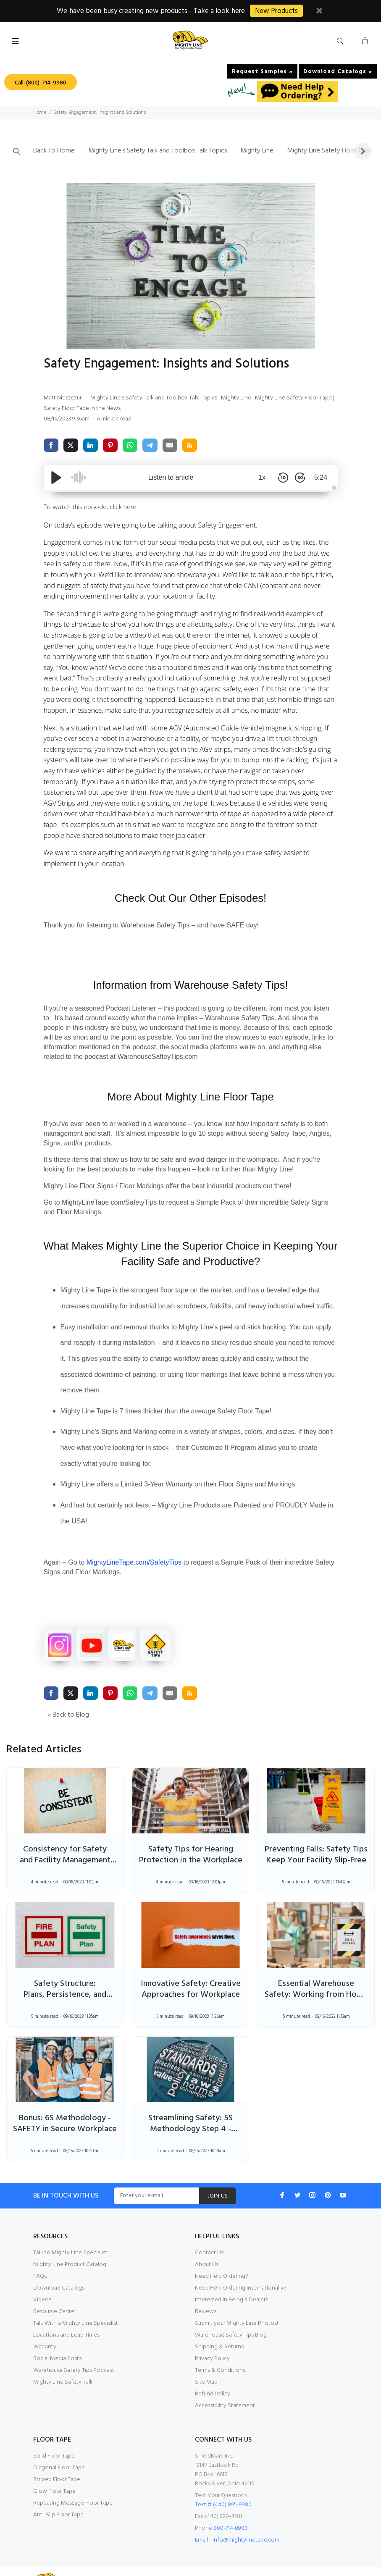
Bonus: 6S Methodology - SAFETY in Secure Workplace (64, 2106)
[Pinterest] (327, 2172)
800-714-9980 (231, 2505)
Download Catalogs (58, 2265)
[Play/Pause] (56, 478)
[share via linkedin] (91, 446)
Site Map (206, 2359)
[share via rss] (191, 446)
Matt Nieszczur (64, 397)
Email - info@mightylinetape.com (238, 2517)
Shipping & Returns (220, 2324)
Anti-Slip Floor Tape (58, 2492)
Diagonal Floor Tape (59, 2445)
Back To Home (55, 150)
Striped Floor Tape (57, 2457)
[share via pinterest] (110, 446)
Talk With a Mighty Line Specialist (77, 2301)
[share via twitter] (70, 446)
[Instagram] (312, 2172)
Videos (42, 2277)
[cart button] (365, 41)
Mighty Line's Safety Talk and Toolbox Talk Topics (163, 150)
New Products (280, 11)
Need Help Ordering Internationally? (242, 2265)
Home (40, 112)
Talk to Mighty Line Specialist (71, 2230)
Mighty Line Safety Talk (63, 2359)
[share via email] (170, 446)
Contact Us (209, 2230)
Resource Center (55, 2289)
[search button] (341, 41)
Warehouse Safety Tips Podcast (75, 2348)
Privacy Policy (213, 2336)
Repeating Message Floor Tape (74, 2480)
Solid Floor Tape (54, 2433)
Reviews (206, 2289)
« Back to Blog (69, 1692)
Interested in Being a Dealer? (233, 2277)
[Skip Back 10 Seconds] (283, 478)
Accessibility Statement (225, 2383)
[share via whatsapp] (130, 446)
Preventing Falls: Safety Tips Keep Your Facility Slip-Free (316, 1837)
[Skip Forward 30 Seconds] (300, 478)
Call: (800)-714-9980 (41, 82)
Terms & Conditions (220, 2348)
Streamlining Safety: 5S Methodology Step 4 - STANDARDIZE (190, 2106)
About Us (207, 2242)
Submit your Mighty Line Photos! (237, 2301)
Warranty (45, 2324)
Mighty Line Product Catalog (70, 2242)
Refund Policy (213, 2371)
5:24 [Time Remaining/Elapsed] (320, 478)
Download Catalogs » (338, 71)
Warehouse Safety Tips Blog (232, 2312)
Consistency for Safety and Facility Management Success (65, 1837)
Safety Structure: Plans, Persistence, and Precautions (65, 1972)
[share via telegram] (151, 446)
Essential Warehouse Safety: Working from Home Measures (316, 1972)
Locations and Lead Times (67, 2312)
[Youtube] (342, 2172)
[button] (16, 150)
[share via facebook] (51, 446)
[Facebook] (282, 2172)
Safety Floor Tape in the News (100, 408)
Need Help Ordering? (222, 2253)
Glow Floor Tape (54, 2469)
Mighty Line (267, 150)
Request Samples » (263, 71)
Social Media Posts (58, 2336)
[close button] (324, 11)
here (133, 508)
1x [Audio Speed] (261, 478)
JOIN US (227, 2173)
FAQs (40, 2253)
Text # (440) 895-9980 (223, 2482)
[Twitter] (297, 2172)
